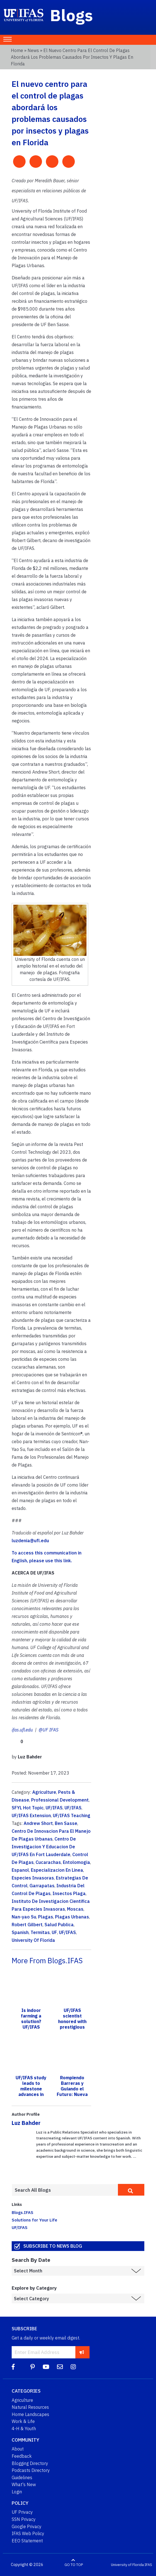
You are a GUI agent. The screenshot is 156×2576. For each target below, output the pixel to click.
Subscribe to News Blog (52, 2246)
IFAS (148, 2564)
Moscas (75, 1909)
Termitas (40, 1932)
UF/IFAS (54, 1807)
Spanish (20, 1932)
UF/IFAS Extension (31, 1815)
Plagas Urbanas (72, 1917)
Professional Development (60, 1800)
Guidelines (22, 2477)
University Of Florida (33, 1940)
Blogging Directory (30, 2463)
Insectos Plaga (69, 1893)
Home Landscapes (30, 2414)
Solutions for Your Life (34, 2220)
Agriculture (44, 1792)
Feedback (22, 2456)
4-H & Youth (24, 2428)
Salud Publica (59, 1924)
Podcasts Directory (31, 2470)
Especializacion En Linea (57, 1870)
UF (54, 1932)
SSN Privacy (24, 2519)
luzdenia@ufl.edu (30, 1540)
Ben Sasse (66, 1823)
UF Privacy (22, 2512)
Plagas (45, 1917)
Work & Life (23, 2421)
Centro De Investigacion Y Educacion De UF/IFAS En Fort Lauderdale (44, 1846)
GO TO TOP (74, 2564)
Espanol (20, 1870)
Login (17, 2491)
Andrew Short (38, 1823)
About (18, 2449)
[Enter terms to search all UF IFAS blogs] (65, 2190)
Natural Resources (30, 2407)
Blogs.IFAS (22, 2212)
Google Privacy (26, 2526)
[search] (131, 2190)
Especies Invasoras (33, 1878)
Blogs (71, 15)
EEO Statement (27, 2540)
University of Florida (127, 2564)
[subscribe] (81, 2352)
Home (17, 50)
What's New (24, 2484)
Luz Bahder (26, 2122)
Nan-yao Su (24, 1917)
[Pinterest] (32, 2367)
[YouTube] (46, 2367)
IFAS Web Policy (28, 2533)
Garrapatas (42, 1885)
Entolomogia (76, 1862)
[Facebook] (13, 2367)
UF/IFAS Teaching (71, 1815)
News (33, 50)
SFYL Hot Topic (28, 1807)
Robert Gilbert (27, 1924)
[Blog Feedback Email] (60, 2367)
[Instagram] (73, 2367)
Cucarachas (48, 1862)
